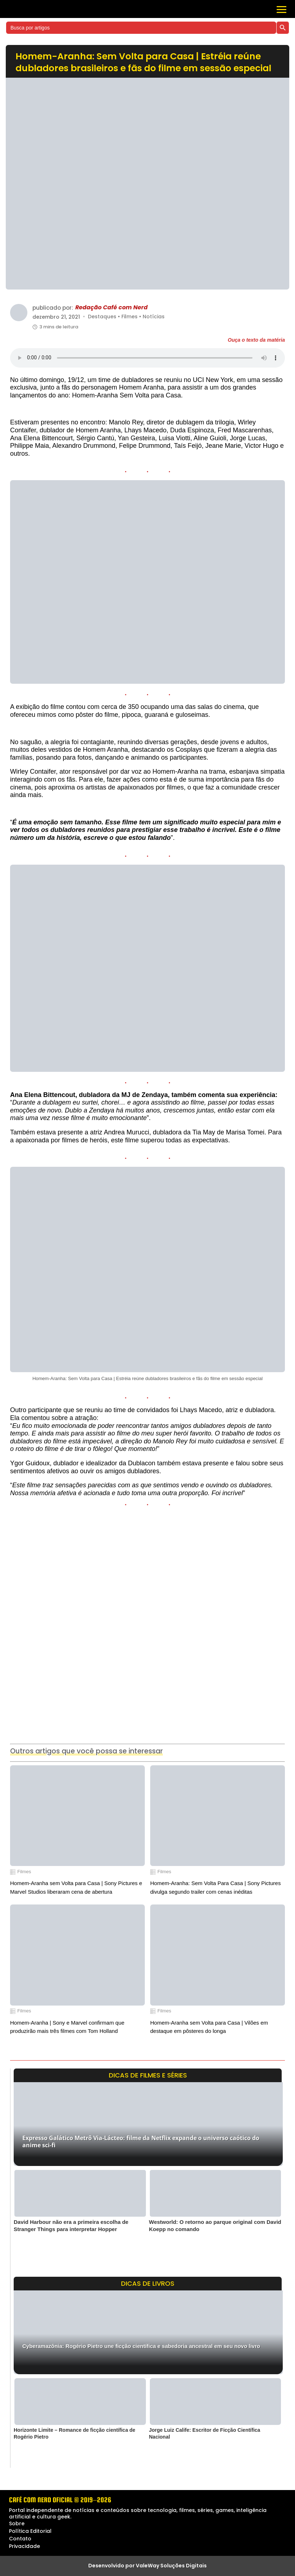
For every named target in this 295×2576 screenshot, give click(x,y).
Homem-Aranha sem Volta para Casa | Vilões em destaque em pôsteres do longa (209, 2027)
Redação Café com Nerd (111, 307)
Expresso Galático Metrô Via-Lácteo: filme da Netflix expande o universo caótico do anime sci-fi (140, 2141)
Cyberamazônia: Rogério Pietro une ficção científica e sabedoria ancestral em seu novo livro (141, 2346)
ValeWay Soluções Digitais (171, 2565)
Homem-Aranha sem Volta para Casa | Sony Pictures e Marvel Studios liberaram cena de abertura (76, 1887)
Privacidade (24, 2546)
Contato (20, 2538)
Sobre (16, 2523)
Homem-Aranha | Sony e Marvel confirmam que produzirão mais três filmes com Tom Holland (67, 2027)
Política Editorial (30, 2531)
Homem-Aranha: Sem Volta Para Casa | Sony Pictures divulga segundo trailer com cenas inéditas (215, 1887)
